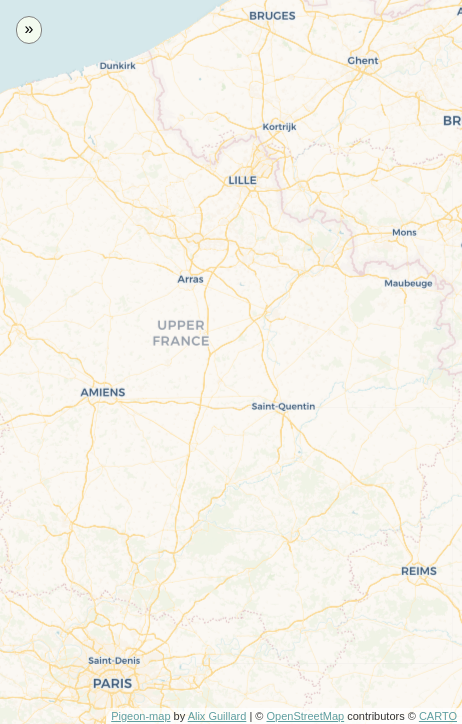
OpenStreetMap (305, 716)
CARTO (438, 716)
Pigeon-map (140, 716)
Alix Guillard (217, 716)
